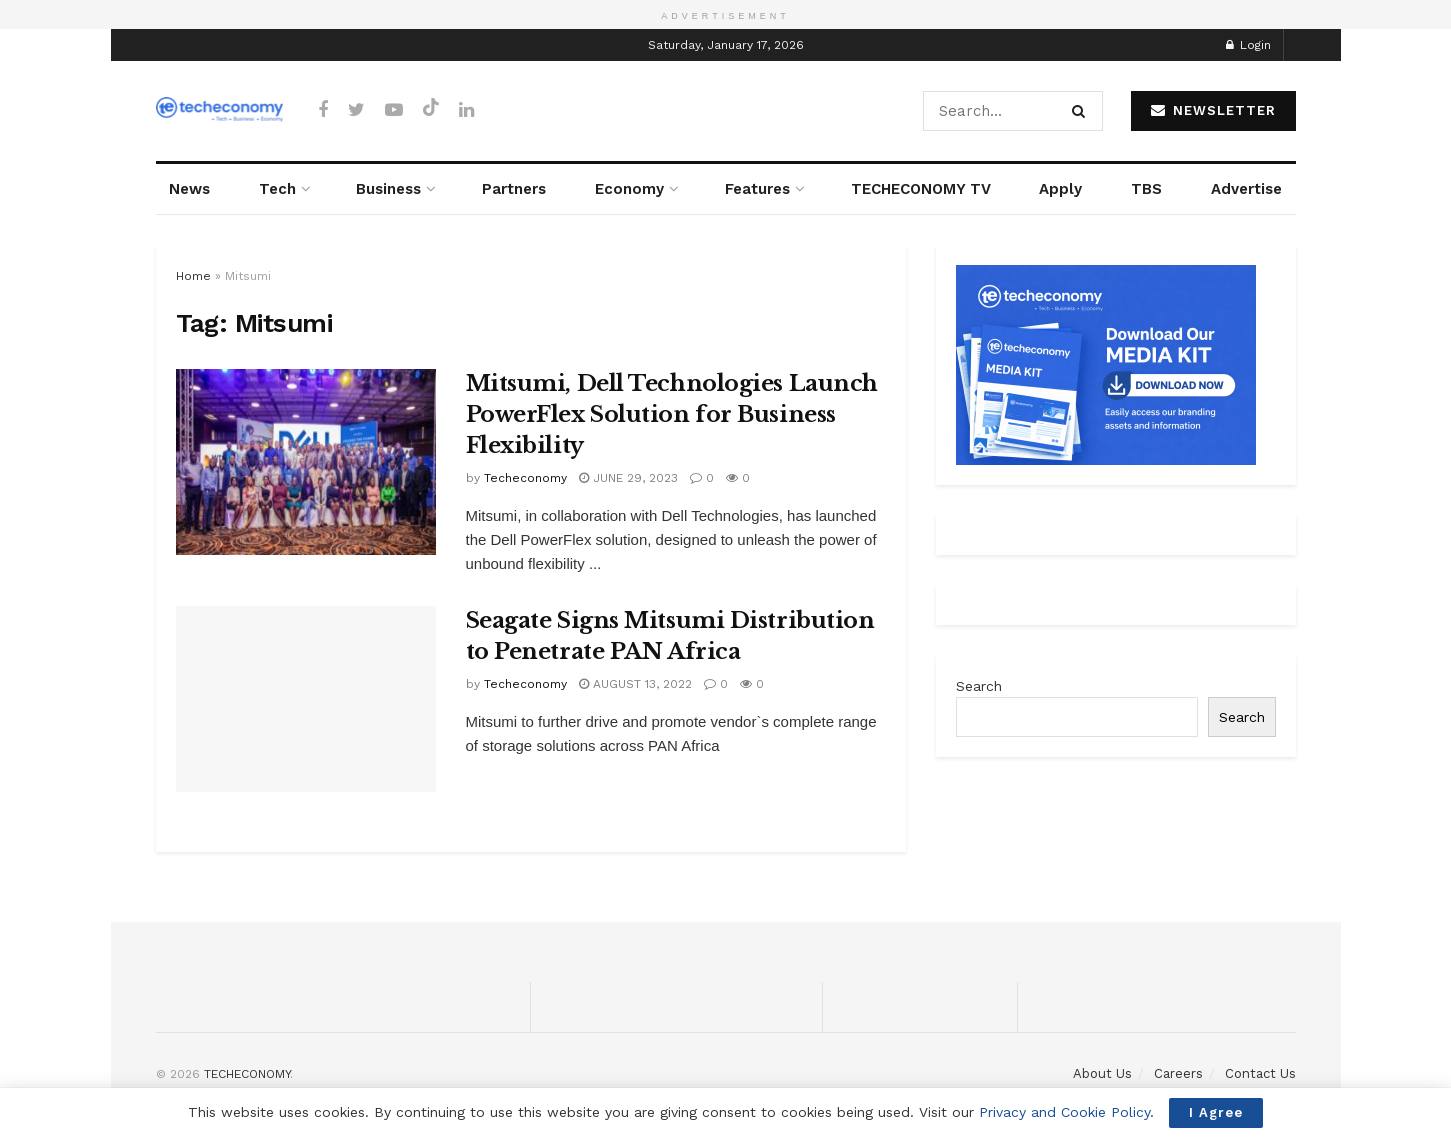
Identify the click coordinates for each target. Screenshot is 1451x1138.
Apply (1060, 189)
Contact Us (1260, 1073)
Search (979, 686)
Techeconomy (525, 478)
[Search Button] (1082, 111)
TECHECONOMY (247, 1074)
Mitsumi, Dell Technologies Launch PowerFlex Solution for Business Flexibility (672, 414)
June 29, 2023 (628, 478)
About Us (1102, 1073)
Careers (1178, 1073)
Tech (277, 189)
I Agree (1216, 1112)
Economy (629, 189)
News (189, 189)
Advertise (1246, 189)
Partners (514, 189)
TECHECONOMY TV (921, 189)
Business (388, 189)
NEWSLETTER (1213, 110)
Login (1248, 45)
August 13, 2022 (635, 684)
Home (193, 276)
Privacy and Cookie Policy (1064, 1112)
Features (757, 189)
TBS (1146, 189)
